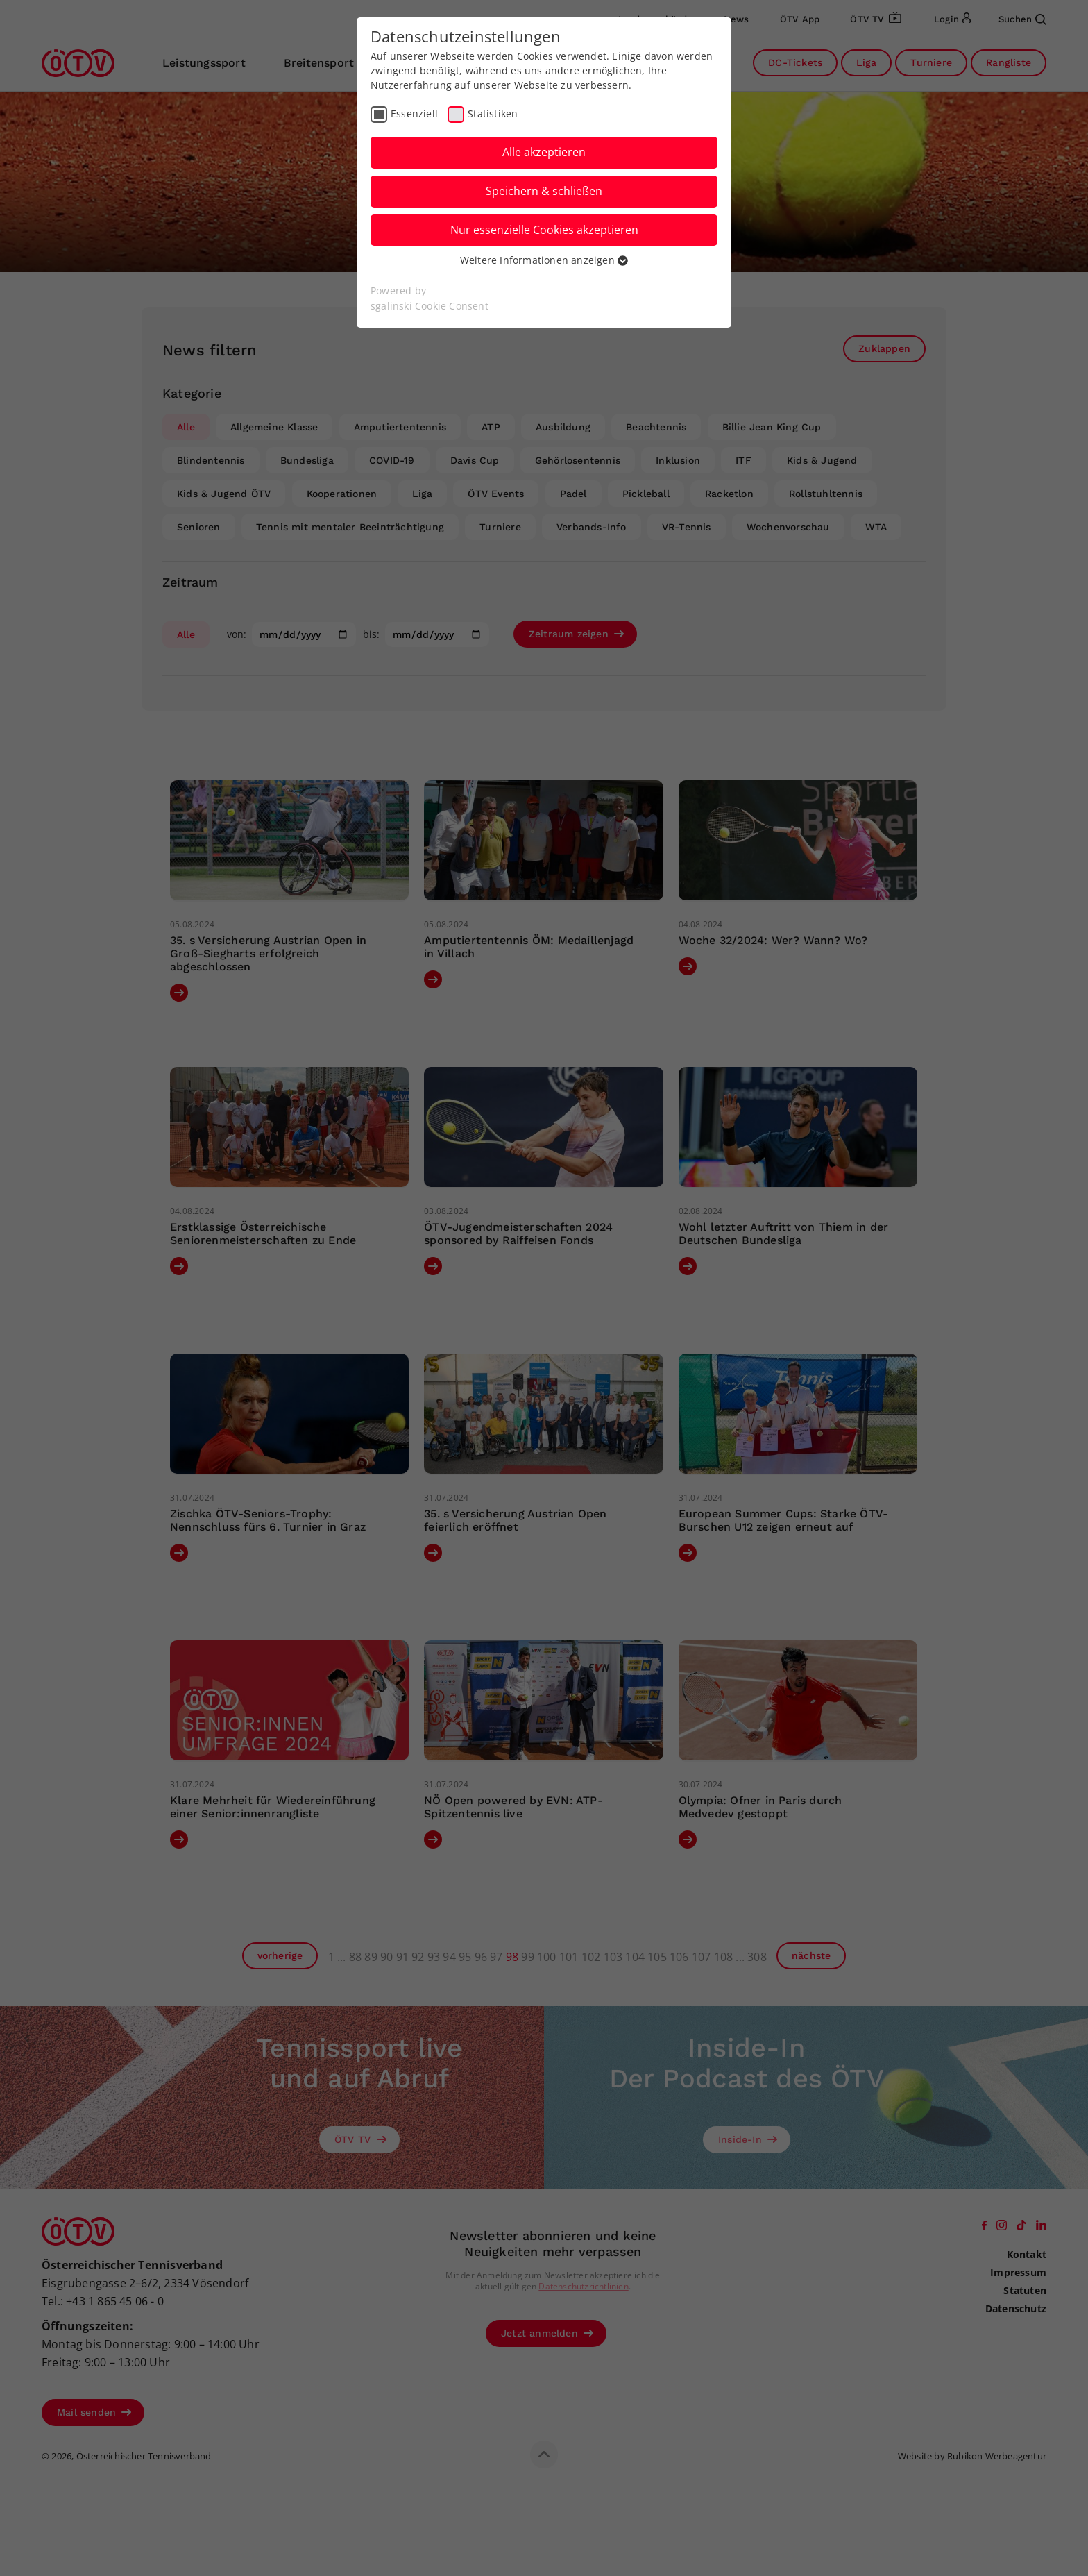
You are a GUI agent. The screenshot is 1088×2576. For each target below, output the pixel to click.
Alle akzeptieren (544, 152)
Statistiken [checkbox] (493, 113)
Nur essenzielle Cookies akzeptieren (544, 229)
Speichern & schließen (544, 191)
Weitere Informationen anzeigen (544, 260)
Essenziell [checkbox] (414, 113)
